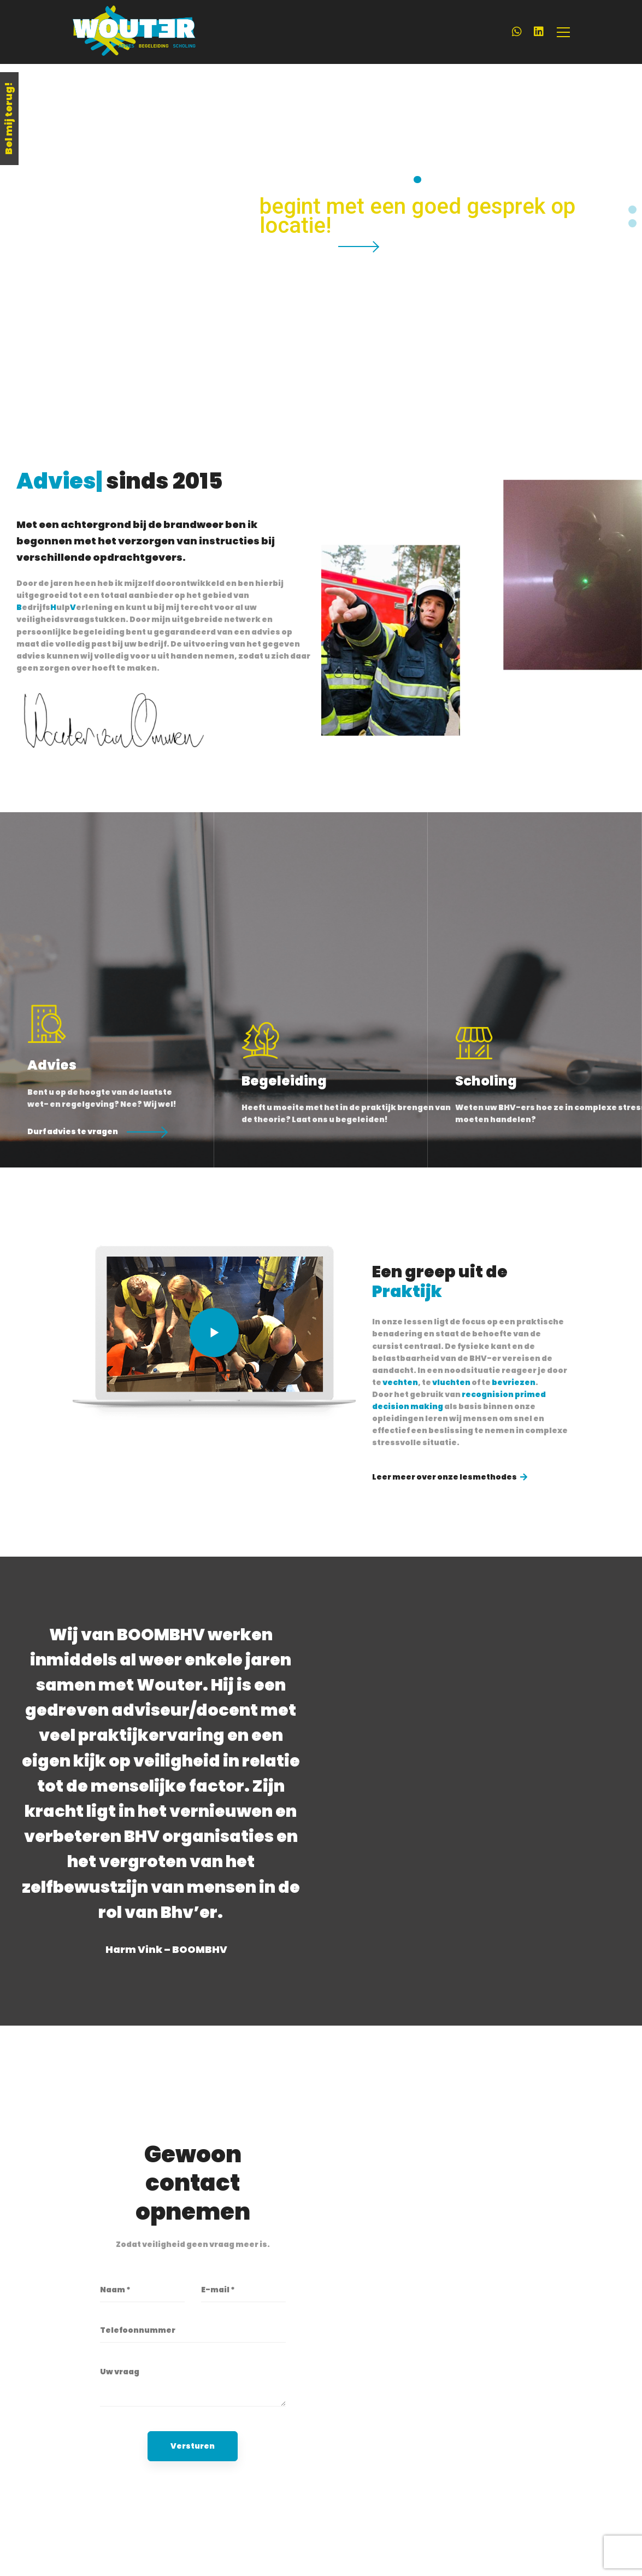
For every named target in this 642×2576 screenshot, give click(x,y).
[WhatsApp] (516, 32)
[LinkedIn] (538, 32)
